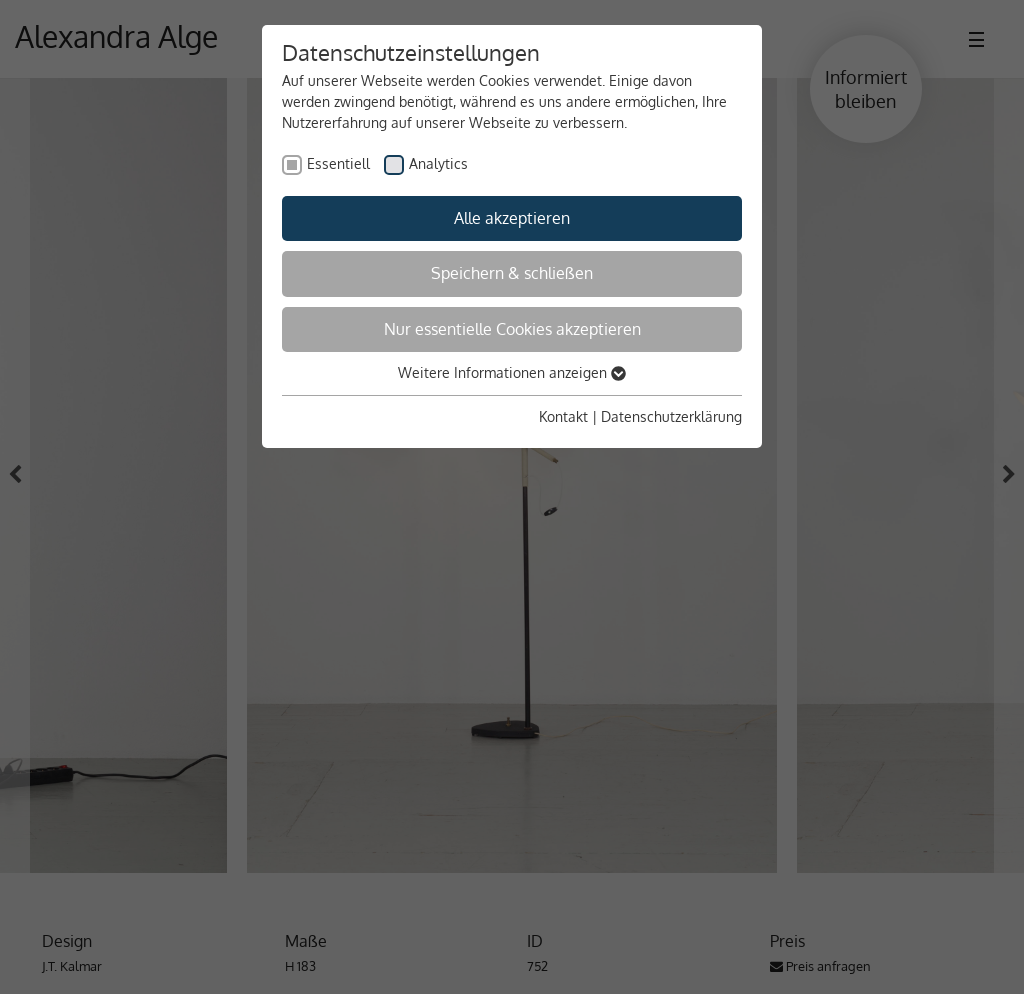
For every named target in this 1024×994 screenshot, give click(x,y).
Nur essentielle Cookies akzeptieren (512, 329)
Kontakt (563, 416)
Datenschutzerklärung (671, 416)
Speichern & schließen (512, 273)
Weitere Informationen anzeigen (512, 372)
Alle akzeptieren (512, 218)
